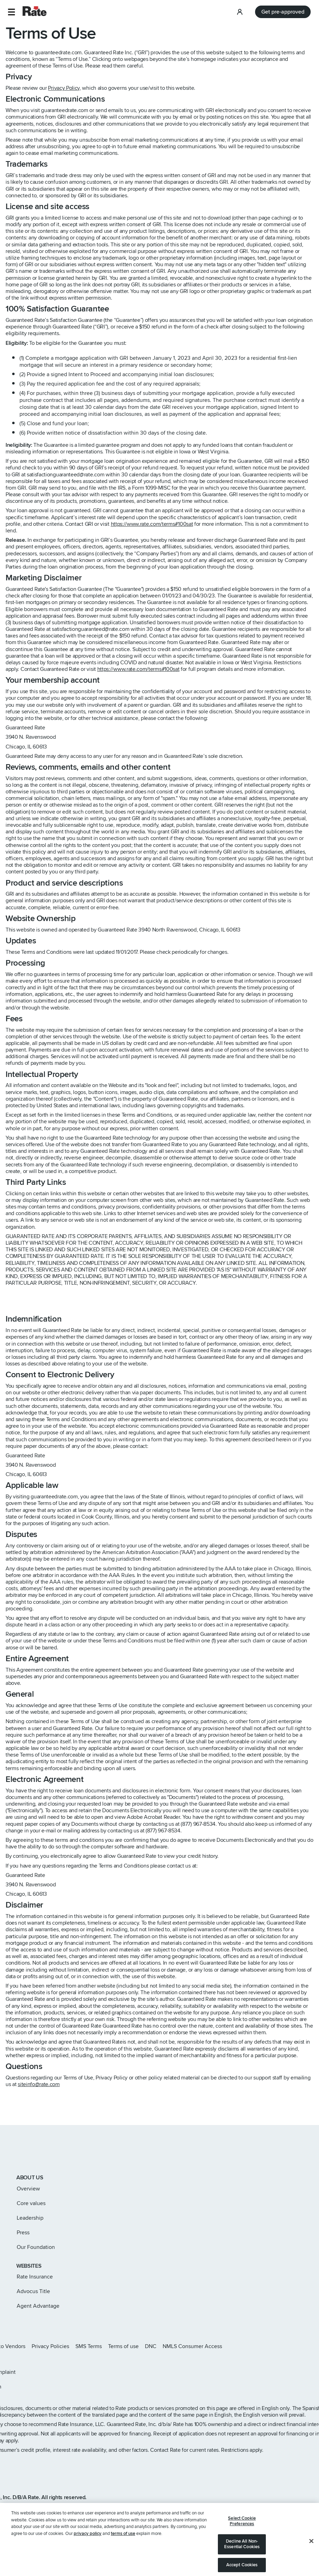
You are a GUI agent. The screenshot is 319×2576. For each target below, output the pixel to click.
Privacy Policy (64, 88)
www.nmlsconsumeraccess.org (77, 2506)
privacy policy (87, 2551)
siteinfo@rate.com (39, 2084)
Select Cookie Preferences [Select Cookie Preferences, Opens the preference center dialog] (242, 2539)
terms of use (123, 2551)
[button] (11, 12)
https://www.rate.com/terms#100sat (152, 524)
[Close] (311, 2559)
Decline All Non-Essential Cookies (242, 2562)
